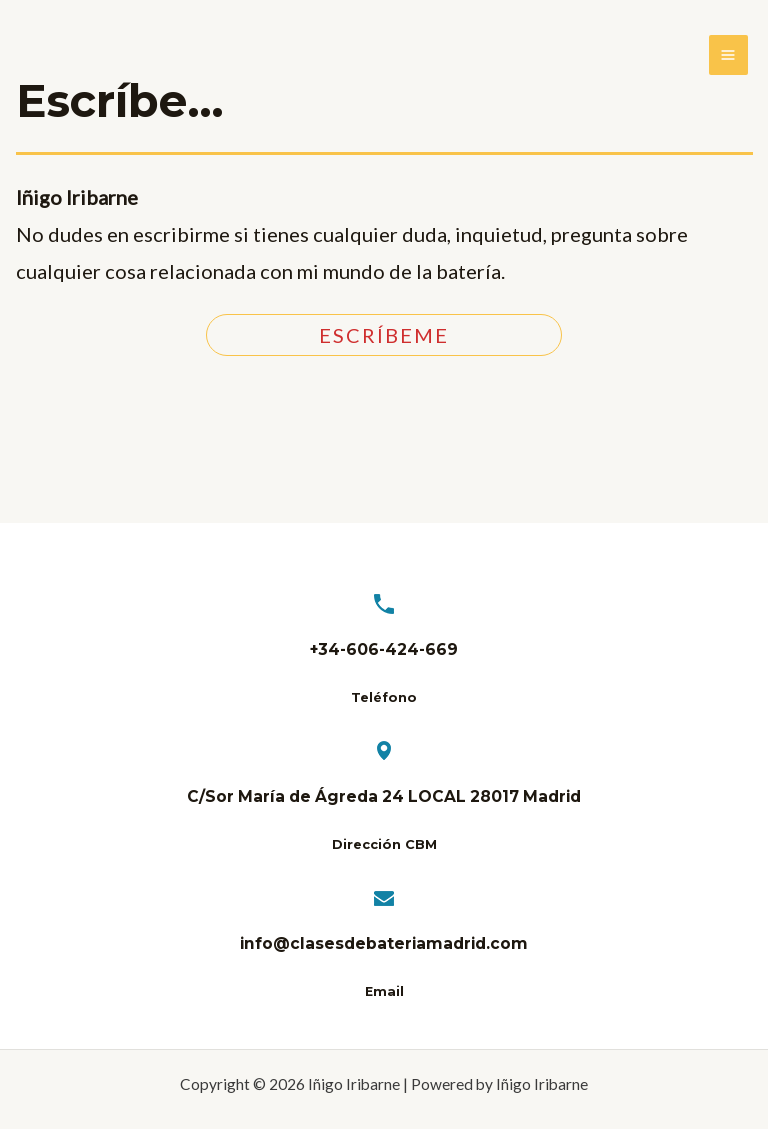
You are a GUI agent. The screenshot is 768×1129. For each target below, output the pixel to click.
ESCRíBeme (384, 335)
